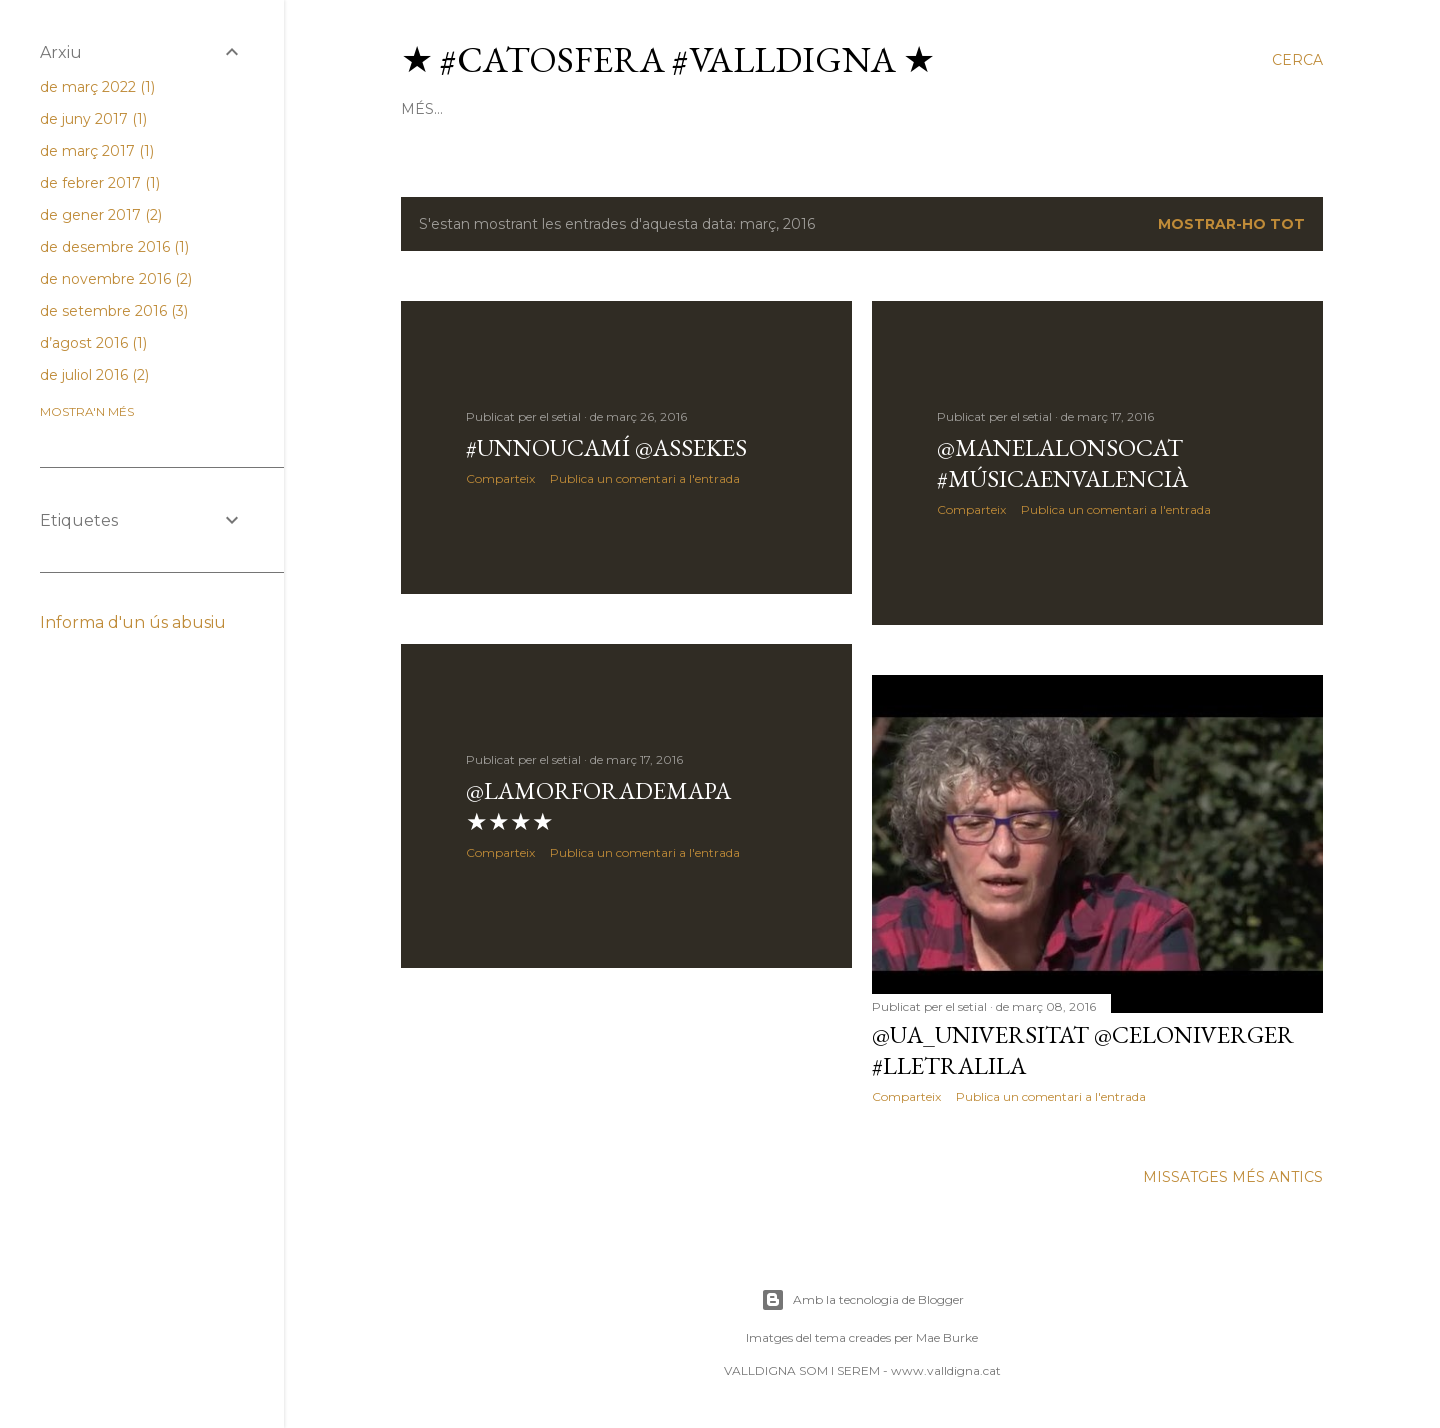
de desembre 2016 (114, 247)
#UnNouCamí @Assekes (606, 447)
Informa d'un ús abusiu (133, 622)
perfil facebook (932, 109)
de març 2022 (97, 87)
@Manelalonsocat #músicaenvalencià (1062, 463)
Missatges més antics (1233, 1177)
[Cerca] (1297, 60)
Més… (1193, 109)
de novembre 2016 (116, 279)
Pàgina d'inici (458, 109)
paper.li (815, 109)
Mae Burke (947, 1337)
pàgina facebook (1088, 109)
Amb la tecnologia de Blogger (862, 1300)
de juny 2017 (93, 119)
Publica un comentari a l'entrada (645, 478)
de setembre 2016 (114, 311)
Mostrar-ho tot (1231, 224)
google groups (703, 109)
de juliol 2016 (94, 375)
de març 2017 (97, 151)
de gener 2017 (101, 215)
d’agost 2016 (93, 343)
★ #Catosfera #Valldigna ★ (668, 59)
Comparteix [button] (500, 478)
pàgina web (575, 109)
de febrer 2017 (100, 183)
